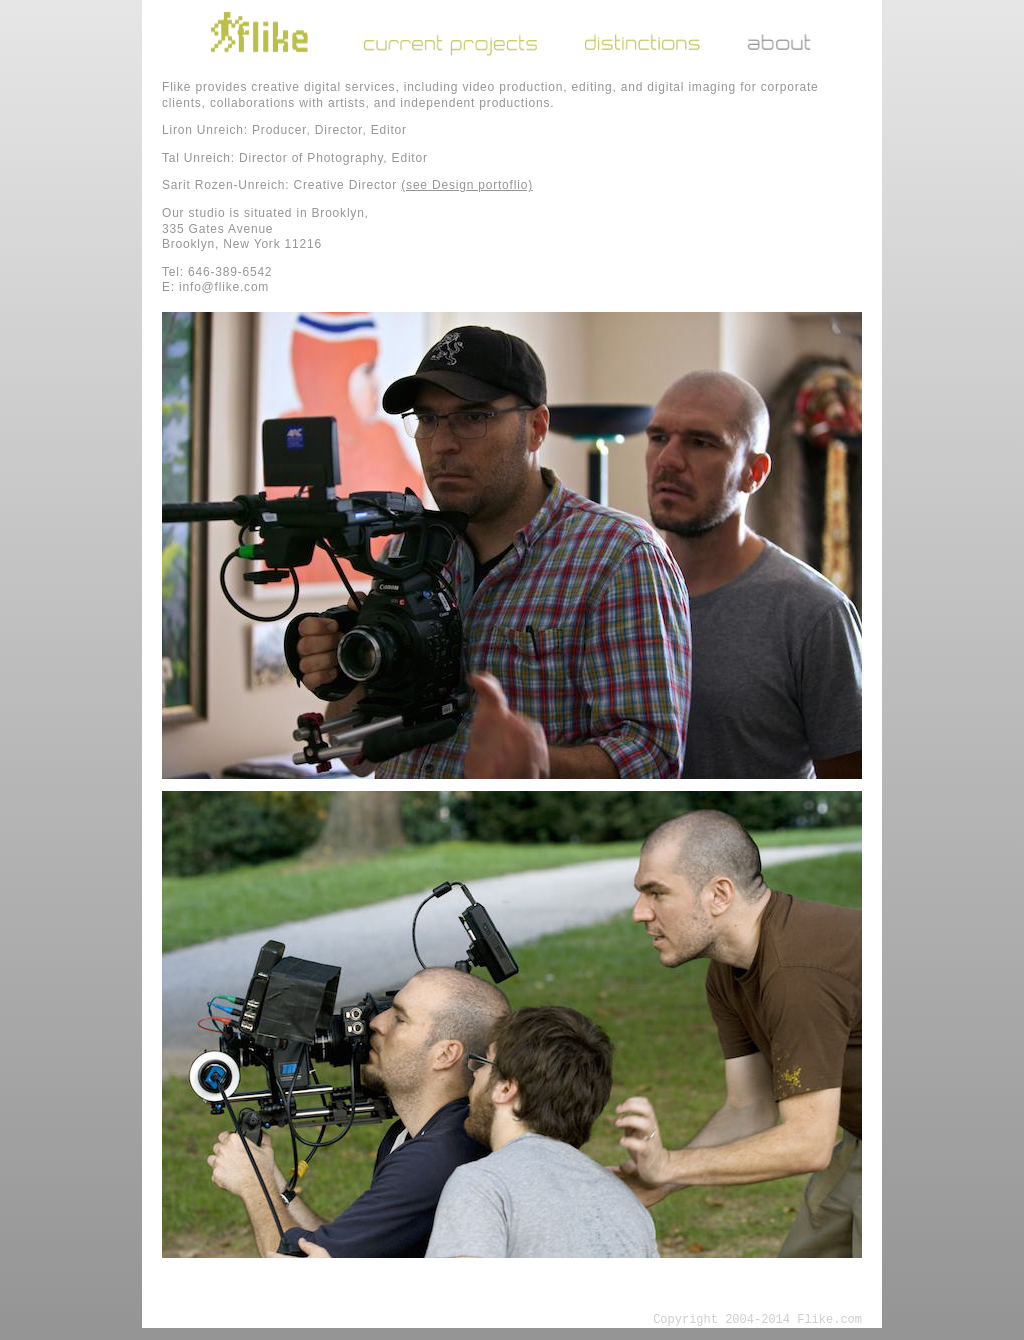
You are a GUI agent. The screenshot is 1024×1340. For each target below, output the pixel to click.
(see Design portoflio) (467, 185)
